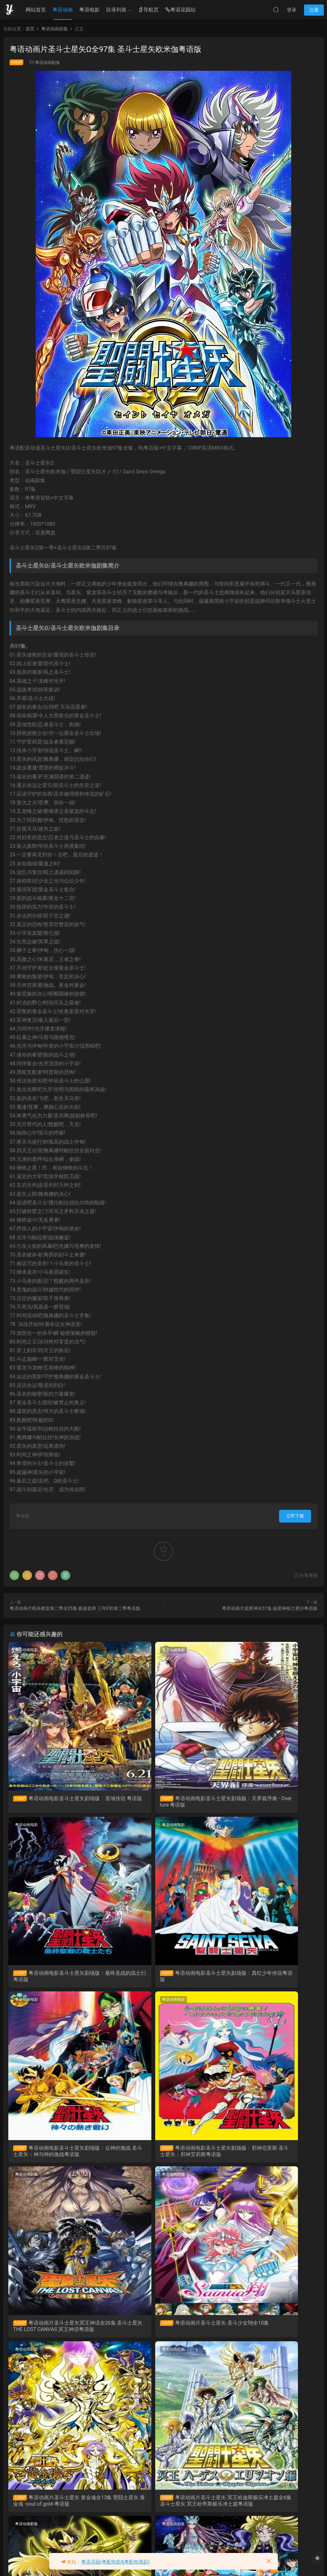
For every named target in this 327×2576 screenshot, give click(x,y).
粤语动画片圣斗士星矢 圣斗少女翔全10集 (163, 2156)
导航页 (148, 10)
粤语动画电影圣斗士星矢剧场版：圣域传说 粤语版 (55, 1801)
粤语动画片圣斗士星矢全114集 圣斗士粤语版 (57, 2511)
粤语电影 (89, 10)
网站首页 (36, 10)
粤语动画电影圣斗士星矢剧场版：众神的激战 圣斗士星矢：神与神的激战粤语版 (163, 1979)
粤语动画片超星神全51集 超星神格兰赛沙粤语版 (269, 1608)
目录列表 (116, 10)
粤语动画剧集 (47, 62)
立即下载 (295, 1515)
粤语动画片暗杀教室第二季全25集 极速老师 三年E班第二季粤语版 (75, 1608)
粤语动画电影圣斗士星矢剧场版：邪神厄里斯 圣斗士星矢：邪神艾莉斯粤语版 (268, 1979)
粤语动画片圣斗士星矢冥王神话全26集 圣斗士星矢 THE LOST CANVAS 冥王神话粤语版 (58, 2156)
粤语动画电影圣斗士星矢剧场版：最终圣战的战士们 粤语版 (265, 1801)
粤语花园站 (180, 10)
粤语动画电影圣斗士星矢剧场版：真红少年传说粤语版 (55, 1979)
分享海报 (305, 1575)
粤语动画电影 (27, 1650)
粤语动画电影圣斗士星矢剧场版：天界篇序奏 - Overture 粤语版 (160, 1801)
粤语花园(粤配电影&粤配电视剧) (115, 2562)
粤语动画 (62, 10)
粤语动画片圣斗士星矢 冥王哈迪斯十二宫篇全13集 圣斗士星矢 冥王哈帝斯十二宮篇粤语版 (268, 2334)
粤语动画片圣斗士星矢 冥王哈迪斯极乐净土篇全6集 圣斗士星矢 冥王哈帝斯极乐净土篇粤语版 (58, 2334)
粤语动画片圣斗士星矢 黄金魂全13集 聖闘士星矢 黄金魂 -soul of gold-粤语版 (268, 2156)
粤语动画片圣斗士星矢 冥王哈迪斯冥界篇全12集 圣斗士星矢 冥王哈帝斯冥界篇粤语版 (163, 2334)
